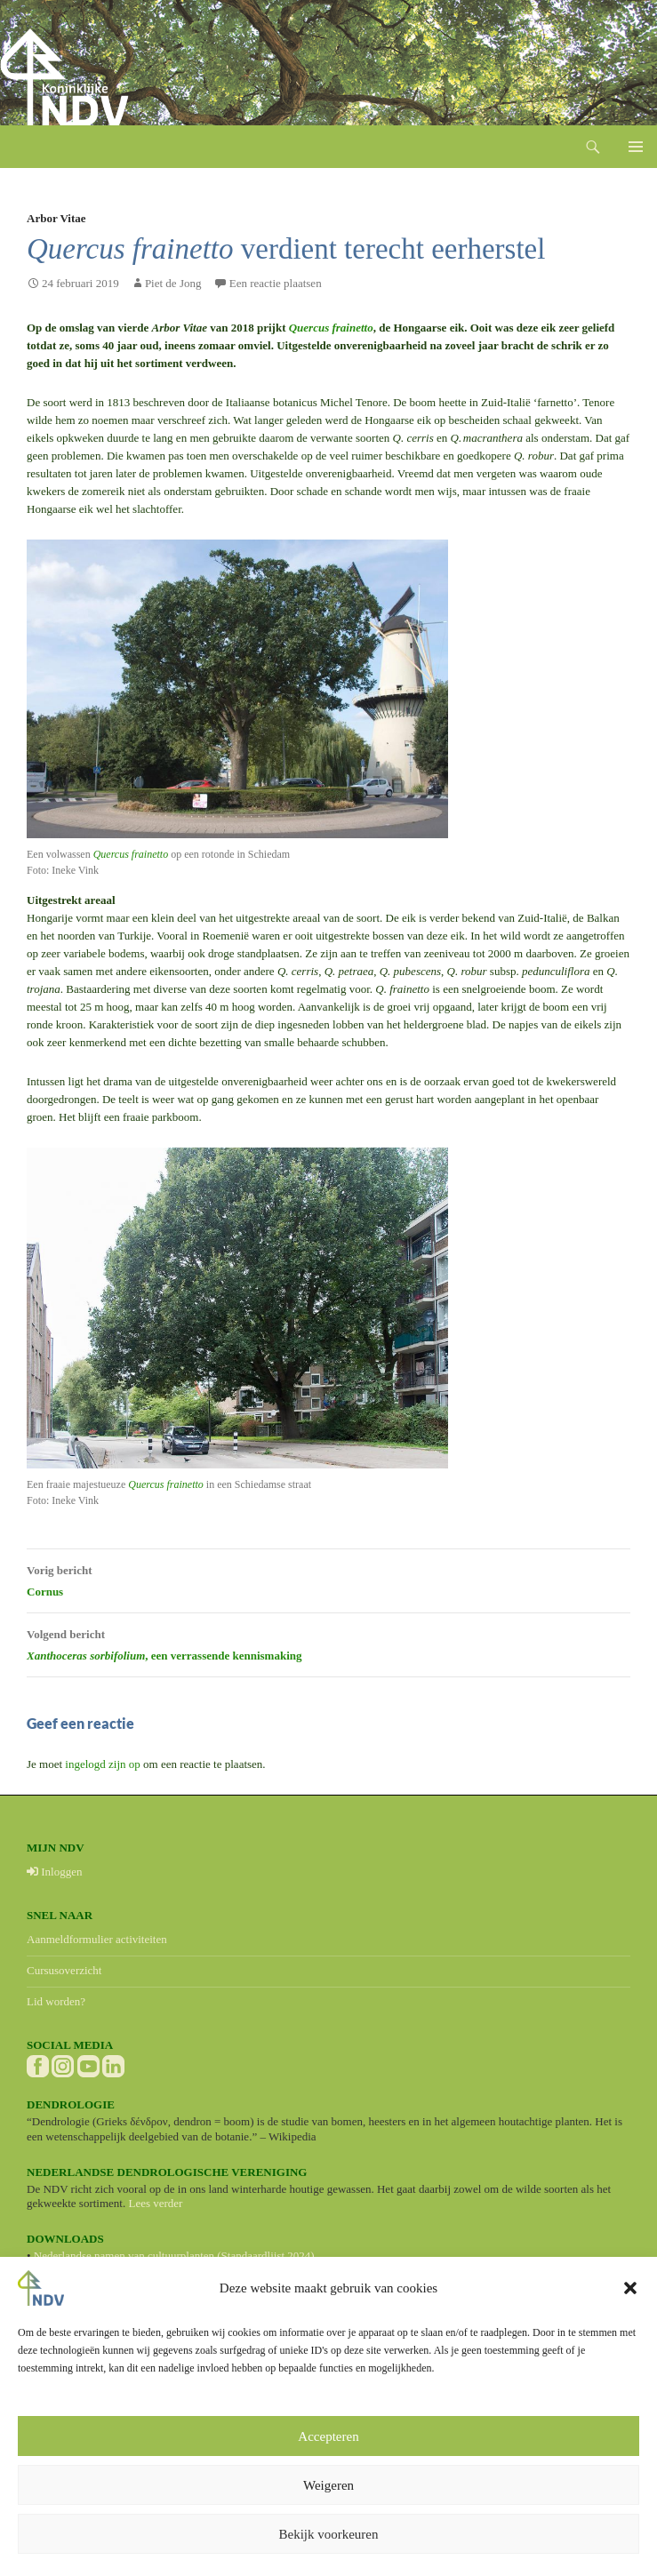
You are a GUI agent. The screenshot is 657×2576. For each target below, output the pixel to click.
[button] (630, 2288)
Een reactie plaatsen (275, 283)
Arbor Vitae (56, 218)
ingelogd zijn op (102, 1764)
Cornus (328, 1578)
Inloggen (54, 1871)
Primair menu (635, 146)
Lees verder (155, 2203)
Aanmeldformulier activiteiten (97, 1939)
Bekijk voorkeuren (328, 2534)
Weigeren (328, 2485)
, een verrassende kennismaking (328, 1642)
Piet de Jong (173, 283)
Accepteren (328, 2436)
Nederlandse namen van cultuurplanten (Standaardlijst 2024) (174, 2255)
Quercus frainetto (331, 327)
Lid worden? (56, 2001)
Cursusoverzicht (64, 1970)
